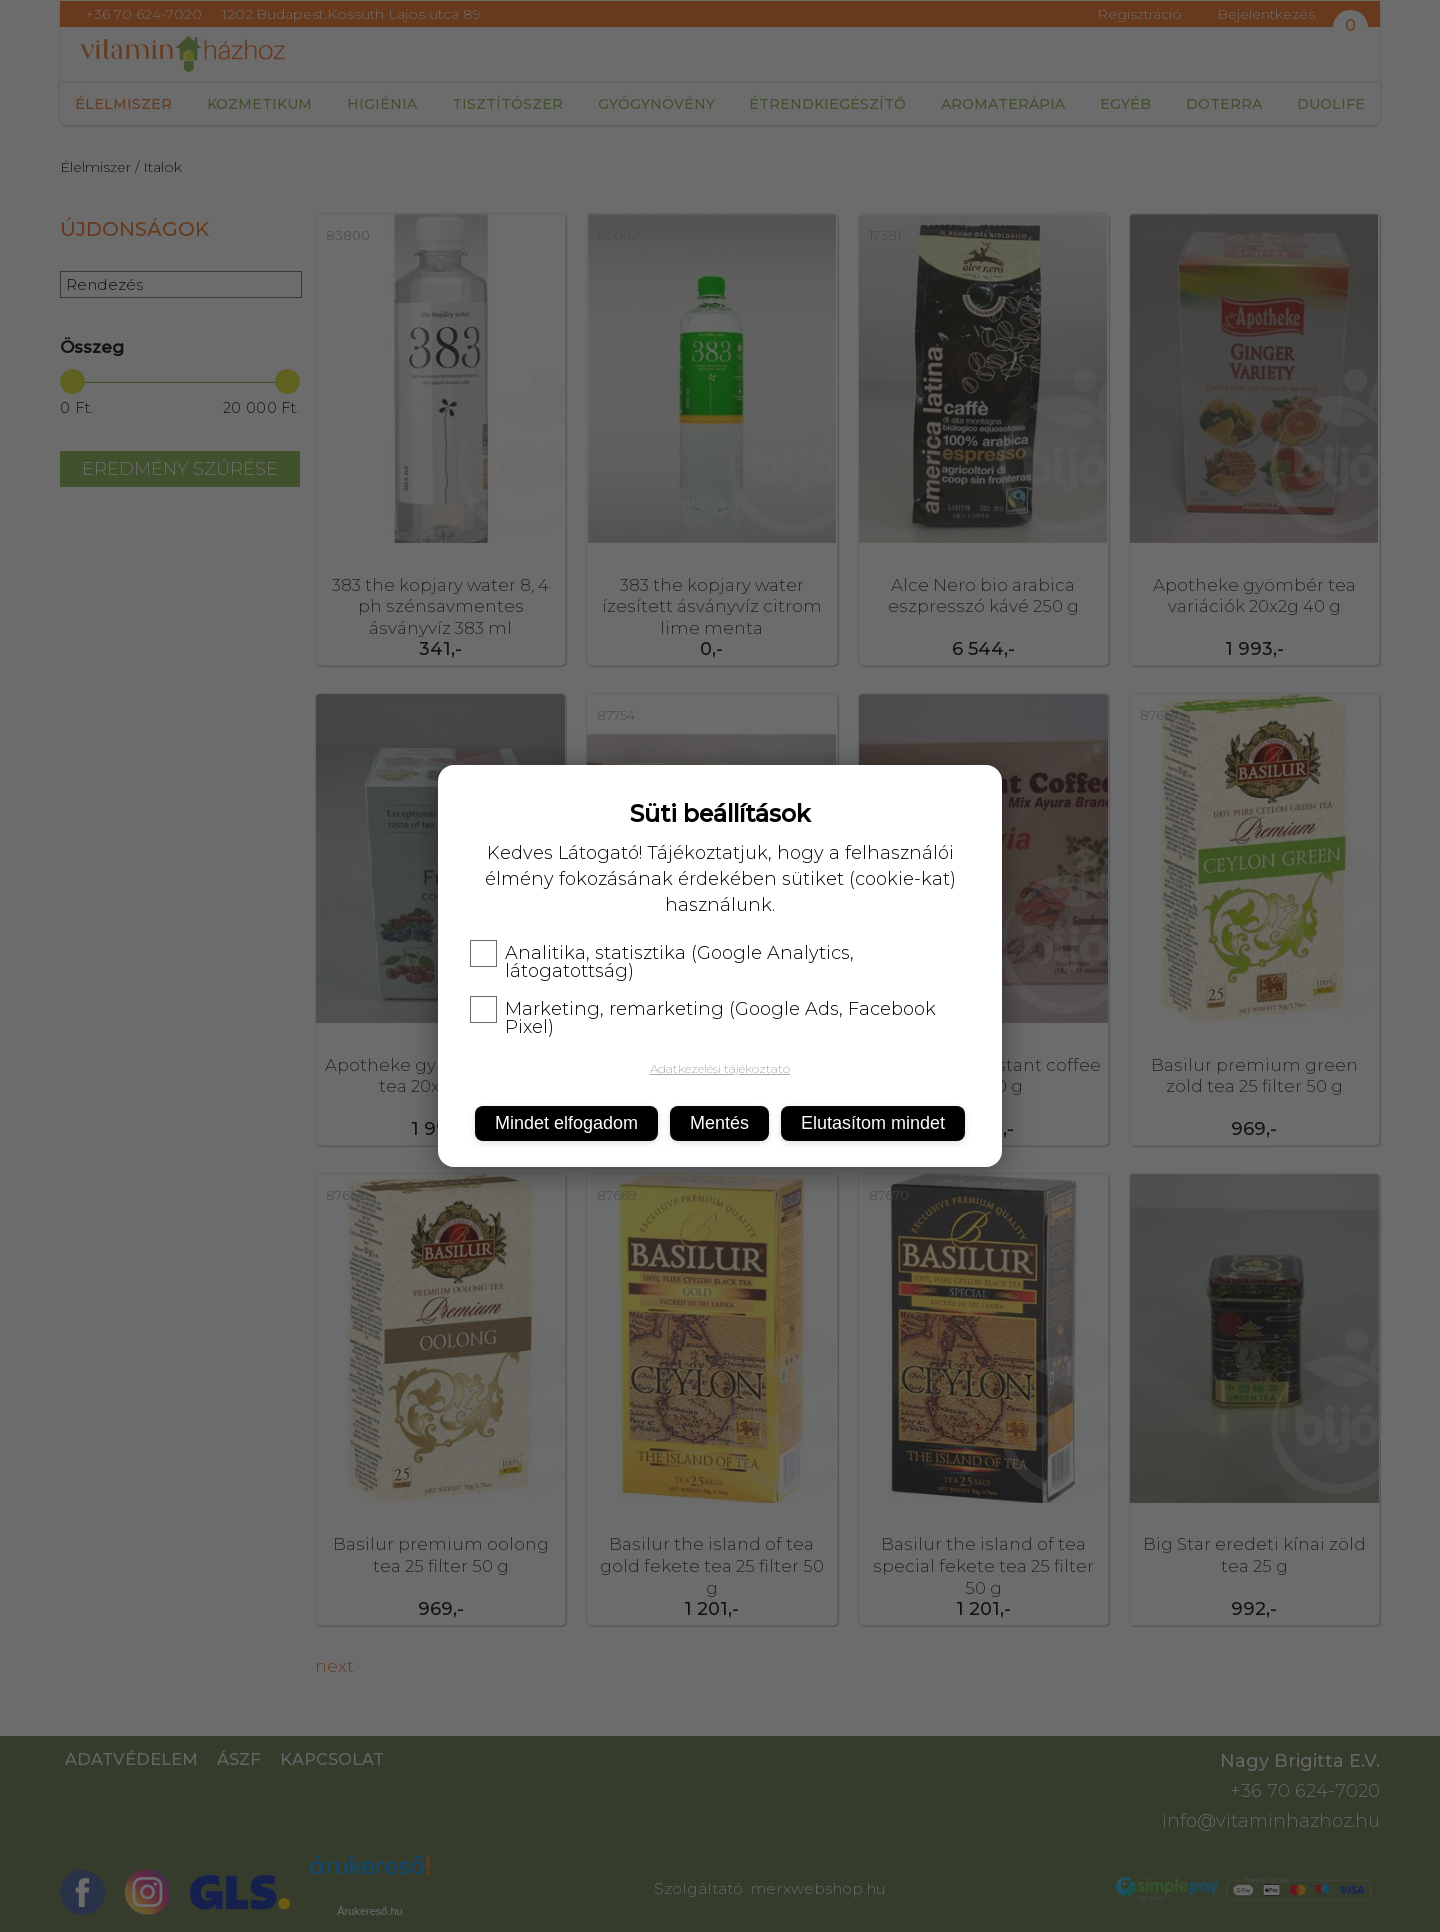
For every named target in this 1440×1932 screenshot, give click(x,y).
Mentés (719, 1123)
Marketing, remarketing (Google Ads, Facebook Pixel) (703, 1018)
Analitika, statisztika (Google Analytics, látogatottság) (662, 962)
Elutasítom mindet (873, 1123)
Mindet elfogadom (566, 1123)
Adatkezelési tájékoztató (720, 1068)
